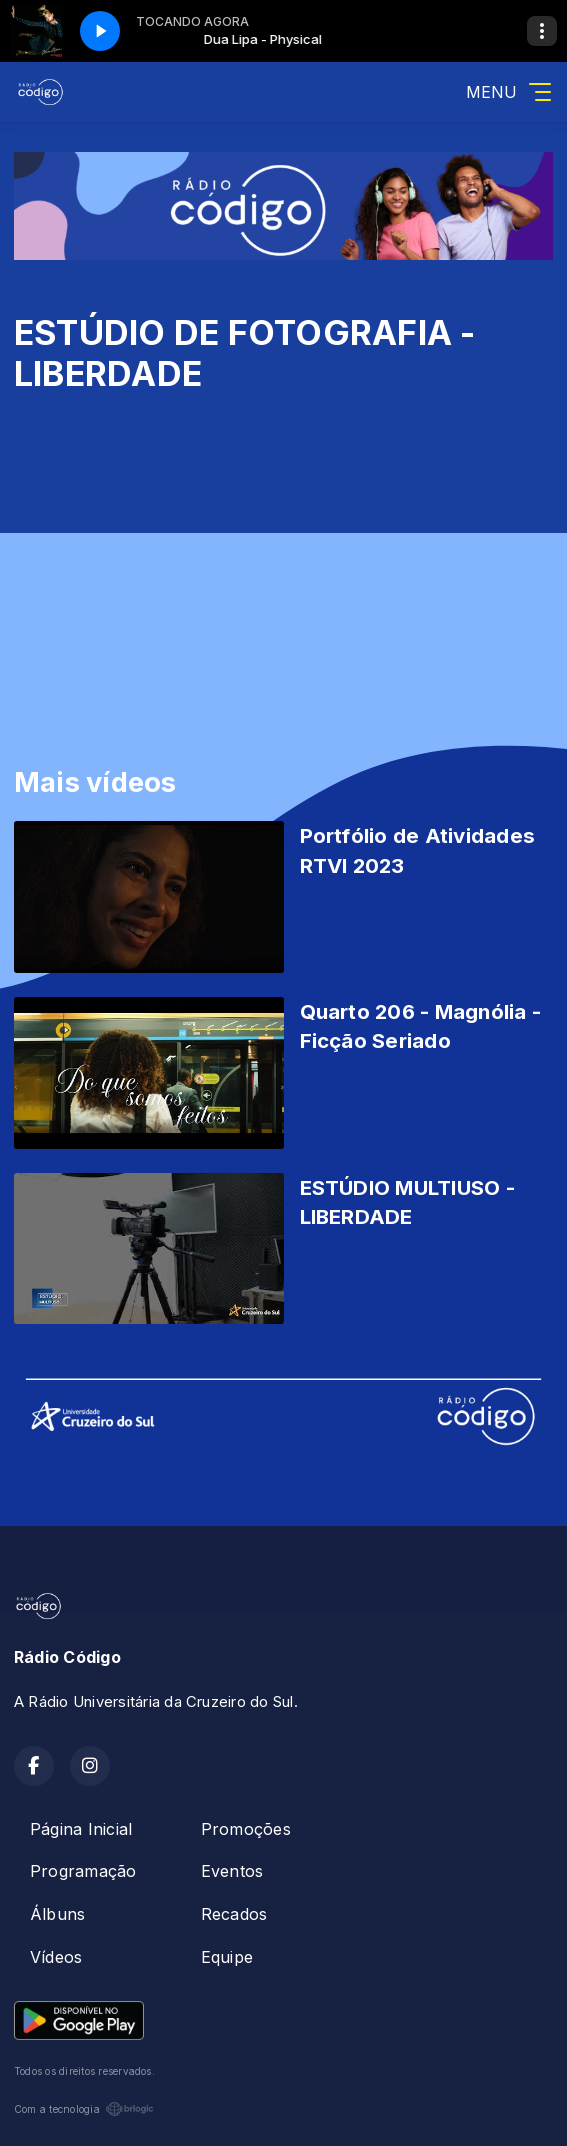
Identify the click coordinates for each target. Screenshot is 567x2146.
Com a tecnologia (84, 2109)
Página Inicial (81, 1829)
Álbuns (57, 1914)
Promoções (246, 1829)
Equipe (227, 1957)
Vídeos (56, 1957)
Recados (234, 1914)
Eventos (232, 1871)
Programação (83, 1871)
